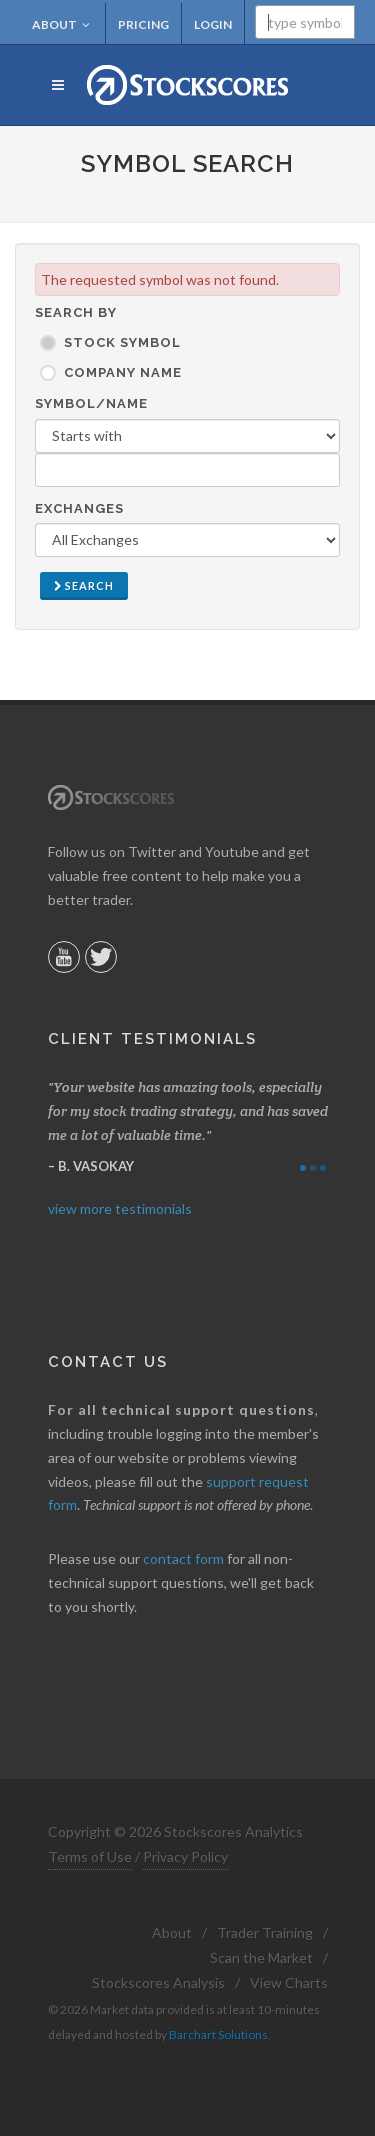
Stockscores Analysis (158, 1982)
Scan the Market (261, 1957)
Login (213, 24)
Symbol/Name (91, 403)
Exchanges (79, 508)
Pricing (143, 24)
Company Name (123, 372)
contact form (183, 1558)
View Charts (289, 1982)
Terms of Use (90, 1856)
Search (84, 585)
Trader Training (265, 1932)
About (61, 24)
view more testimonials (120, 1208)
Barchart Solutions (218, 2034)
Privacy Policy (185, 1856)
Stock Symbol (122, 342)
